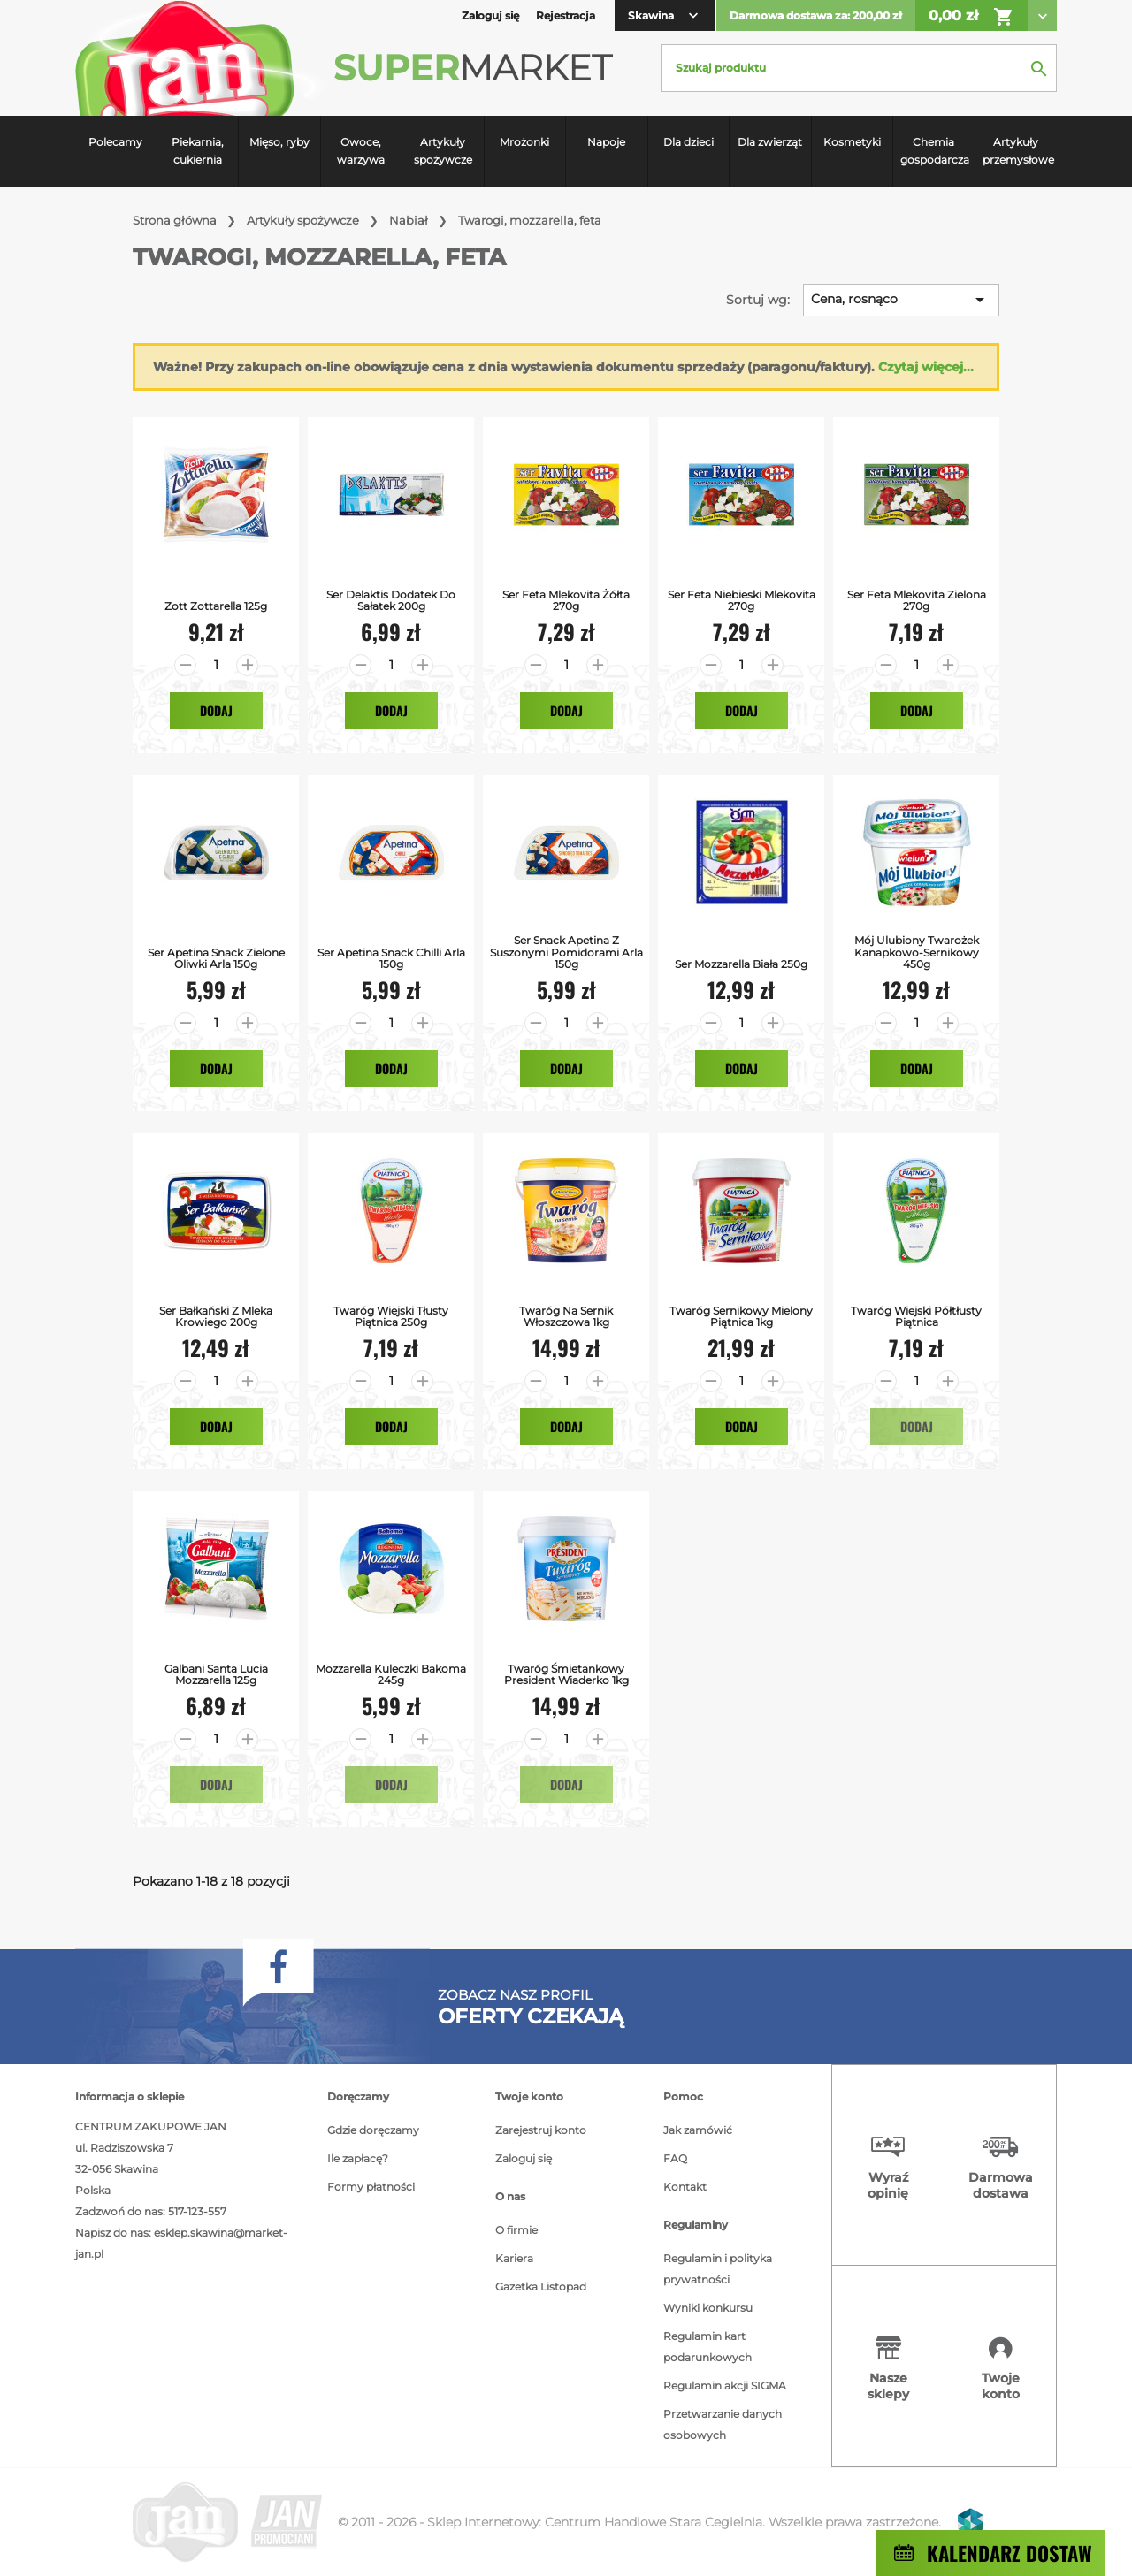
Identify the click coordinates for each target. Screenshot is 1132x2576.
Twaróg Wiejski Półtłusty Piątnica (916, 1316)
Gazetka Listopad (540, 2286)
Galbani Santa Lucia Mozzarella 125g (216, 1674)
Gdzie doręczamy (373, 2130)
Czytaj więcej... (926, 367)
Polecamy (115, 142)
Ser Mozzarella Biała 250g (741, 964)
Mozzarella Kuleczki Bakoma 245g (391, 1674)
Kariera (514, 2258)
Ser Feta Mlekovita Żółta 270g (566, 600)
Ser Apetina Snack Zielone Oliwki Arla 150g (216, 958)
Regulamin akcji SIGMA (724, 2385)
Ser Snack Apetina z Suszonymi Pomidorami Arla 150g (566, 952)
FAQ (675, 2158)
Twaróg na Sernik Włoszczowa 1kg (566, 1316)
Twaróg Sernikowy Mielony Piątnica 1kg (741, 1316)
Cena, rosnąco (900, 299)
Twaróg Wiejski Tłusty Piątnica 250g (390, 1316)
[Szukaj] (859, 68)
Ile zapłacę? (357, 2158)
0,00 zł (971, 16)
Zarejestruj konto (540, 2130)
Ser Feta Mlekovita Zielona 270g (916, 600)
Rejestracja (565, 15)
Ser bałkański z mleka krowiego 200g (215, 1316)
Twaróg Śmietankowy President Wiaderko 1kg (566, 1674)
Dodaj (216, 710)
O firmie (516, 2230)
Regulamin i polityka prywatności (717, 2269)
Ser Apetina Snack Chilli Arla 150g (391, 958)
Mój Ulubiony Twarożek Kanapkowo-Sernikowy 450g (916, 952)
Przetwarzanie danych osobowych (722, 2424)
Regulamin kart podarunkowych (707, 2346)
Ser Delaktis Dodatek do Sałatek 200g (390, 600)
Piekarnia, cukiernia (198, 150)
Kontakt (685, 2186)
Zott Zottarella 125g (215, 606)
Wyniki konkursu (708, 2307)
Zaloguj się (523, 2158)
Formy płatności (371, 2186)
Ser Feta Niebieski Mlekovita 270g (741, 600)
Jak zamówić (697, 2130)
